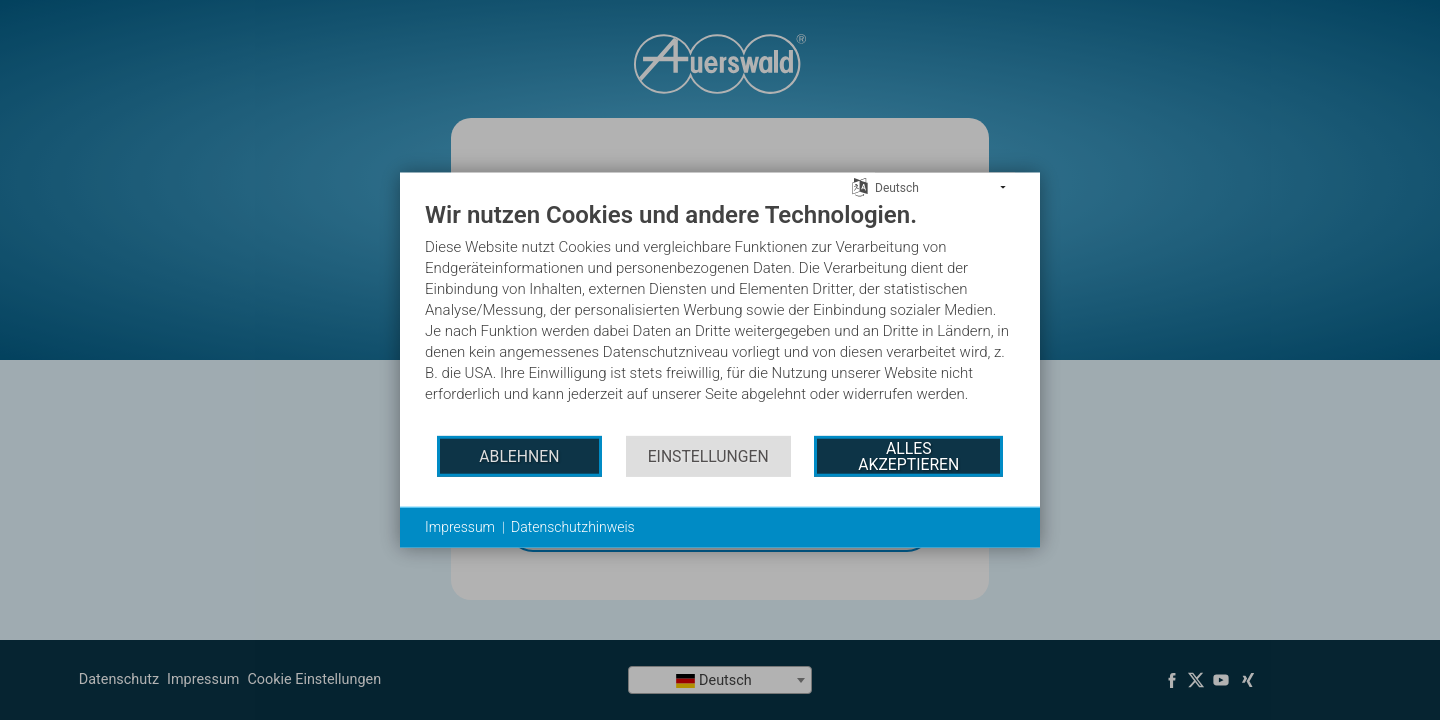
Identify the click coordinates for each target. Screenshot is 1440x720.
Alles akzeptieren (908, 455)
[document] (720, 317)
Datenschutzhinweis (573, 527)
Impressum (460, 527)
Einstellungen (708, 455)
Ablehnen (519, 455)
